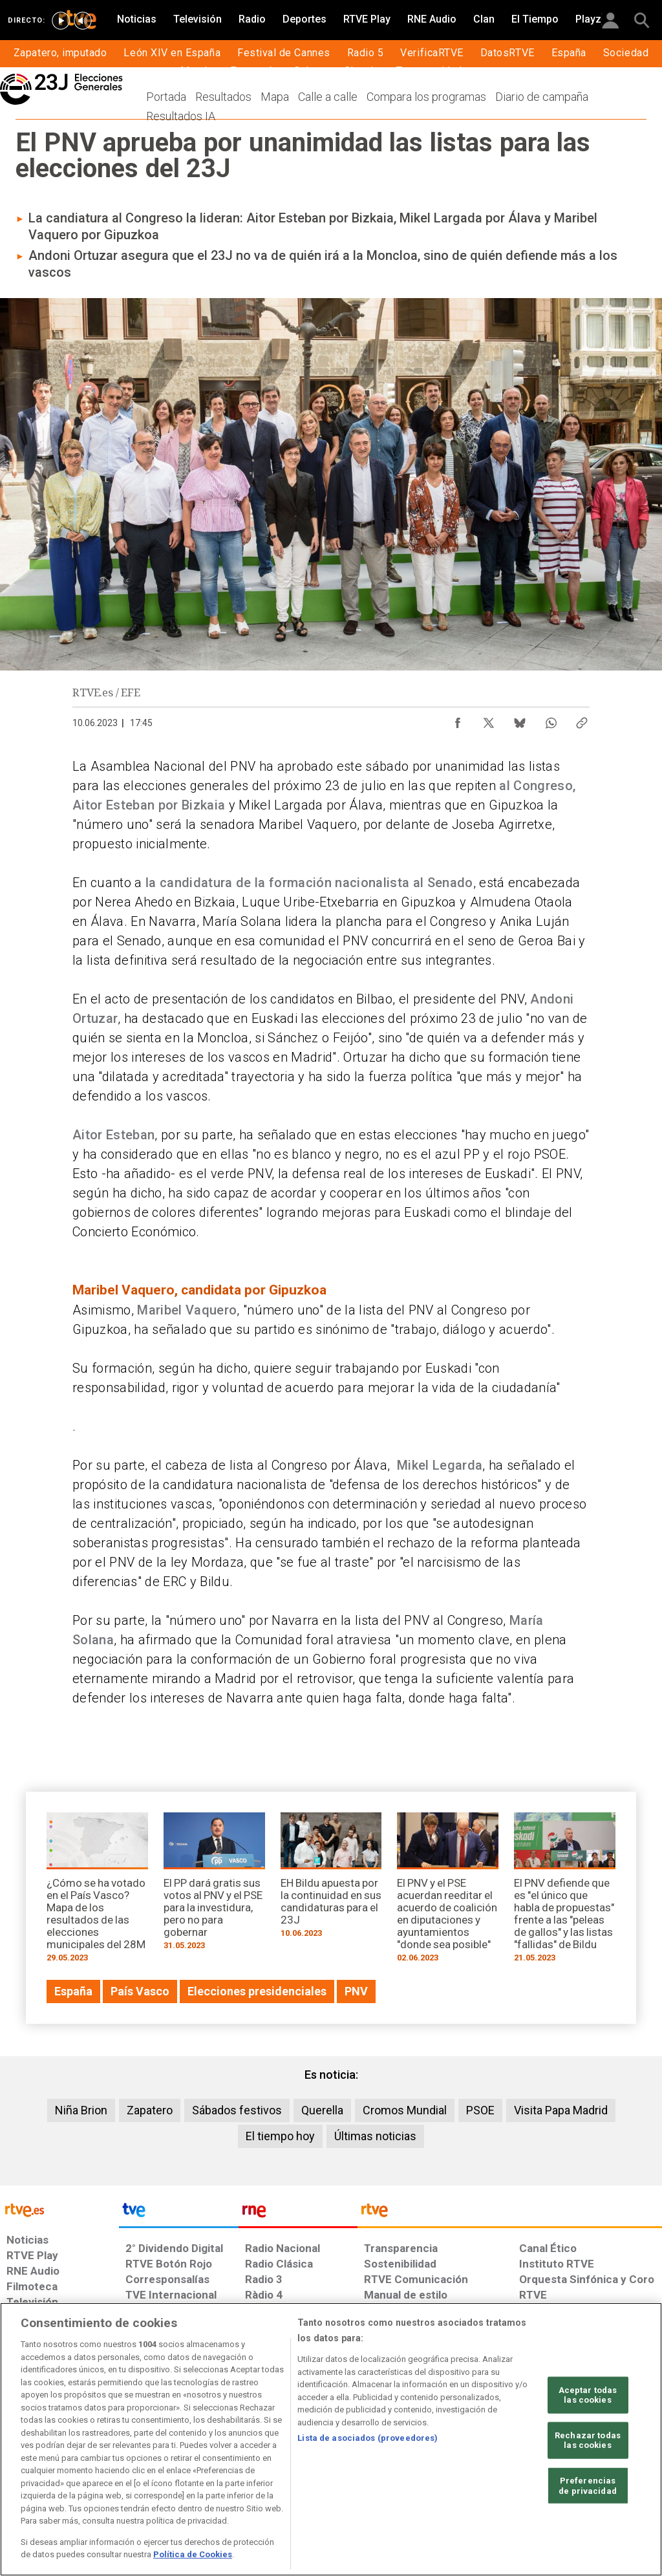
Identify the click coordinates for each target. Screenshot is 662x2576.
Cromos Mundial (405, 2110)
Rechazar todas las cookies (588, 2441)
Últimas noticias (375, 2136)
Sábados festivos (237, 2110)
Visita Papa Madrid (561, 2110)
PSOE (480, 2110)
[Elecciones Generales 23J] (97, 96)
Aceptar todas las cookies (588, 2395)
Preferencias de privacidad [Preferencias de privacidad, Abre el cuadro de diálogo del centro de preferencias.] (588, 2486)
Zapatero (150, 2110)
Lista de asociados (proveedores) (367, 2438)
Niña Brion (81, 2110)
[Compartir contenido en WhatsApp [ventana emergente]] (550, 719)
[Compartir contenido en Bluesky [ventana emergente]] (519, 719)
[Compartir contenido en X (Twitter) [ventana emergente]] (488, 719)
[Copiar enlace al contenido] (581, 719)
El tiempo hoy (280, 2136)
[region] (331, 2439)
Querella (322, 2110)
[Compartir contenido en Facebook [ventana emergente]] (457, 719)
